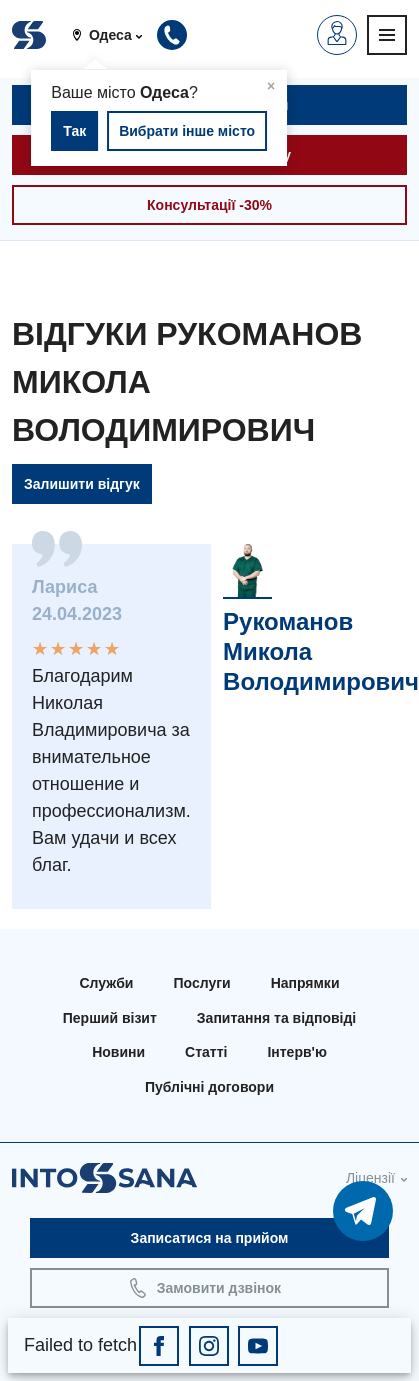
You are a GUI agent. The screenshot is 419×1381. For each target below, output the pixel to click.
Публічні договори (209, 1087)
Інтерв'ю (296, 1052)
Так (74, 131)
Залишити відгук (82, 484)
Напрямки (305, 983)
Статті (206, 1052)
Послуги (201, 983)
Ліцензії (370, 1178)
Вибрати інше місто (187, 131)
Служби (107, 983)
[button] (114, 35)
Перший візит (110, 1018)
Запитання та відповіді (276, 1018)
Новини (118, 1052)
